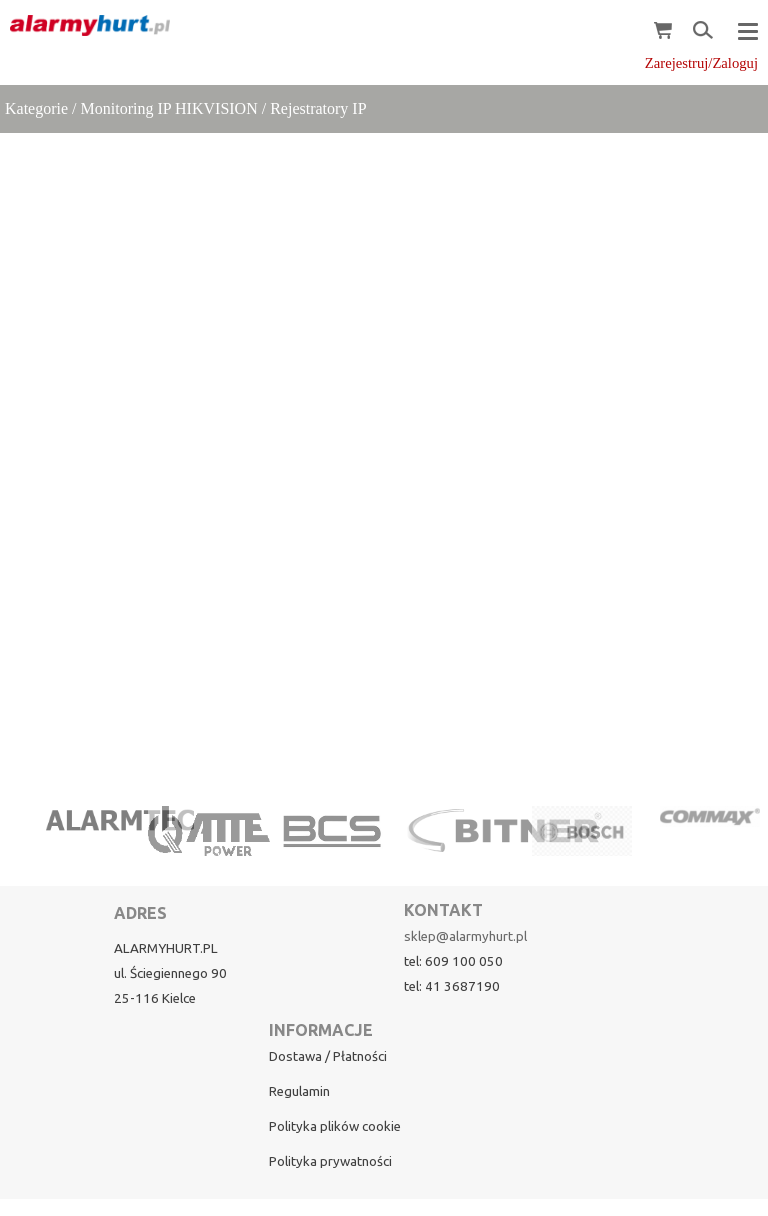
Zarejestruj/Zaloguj (701, 63)
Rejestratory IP (318, 108)
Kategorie (36, 108)
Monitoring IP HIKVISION (169, 108)
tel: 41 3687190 (452, 986)
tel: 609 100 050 (453, 961)
